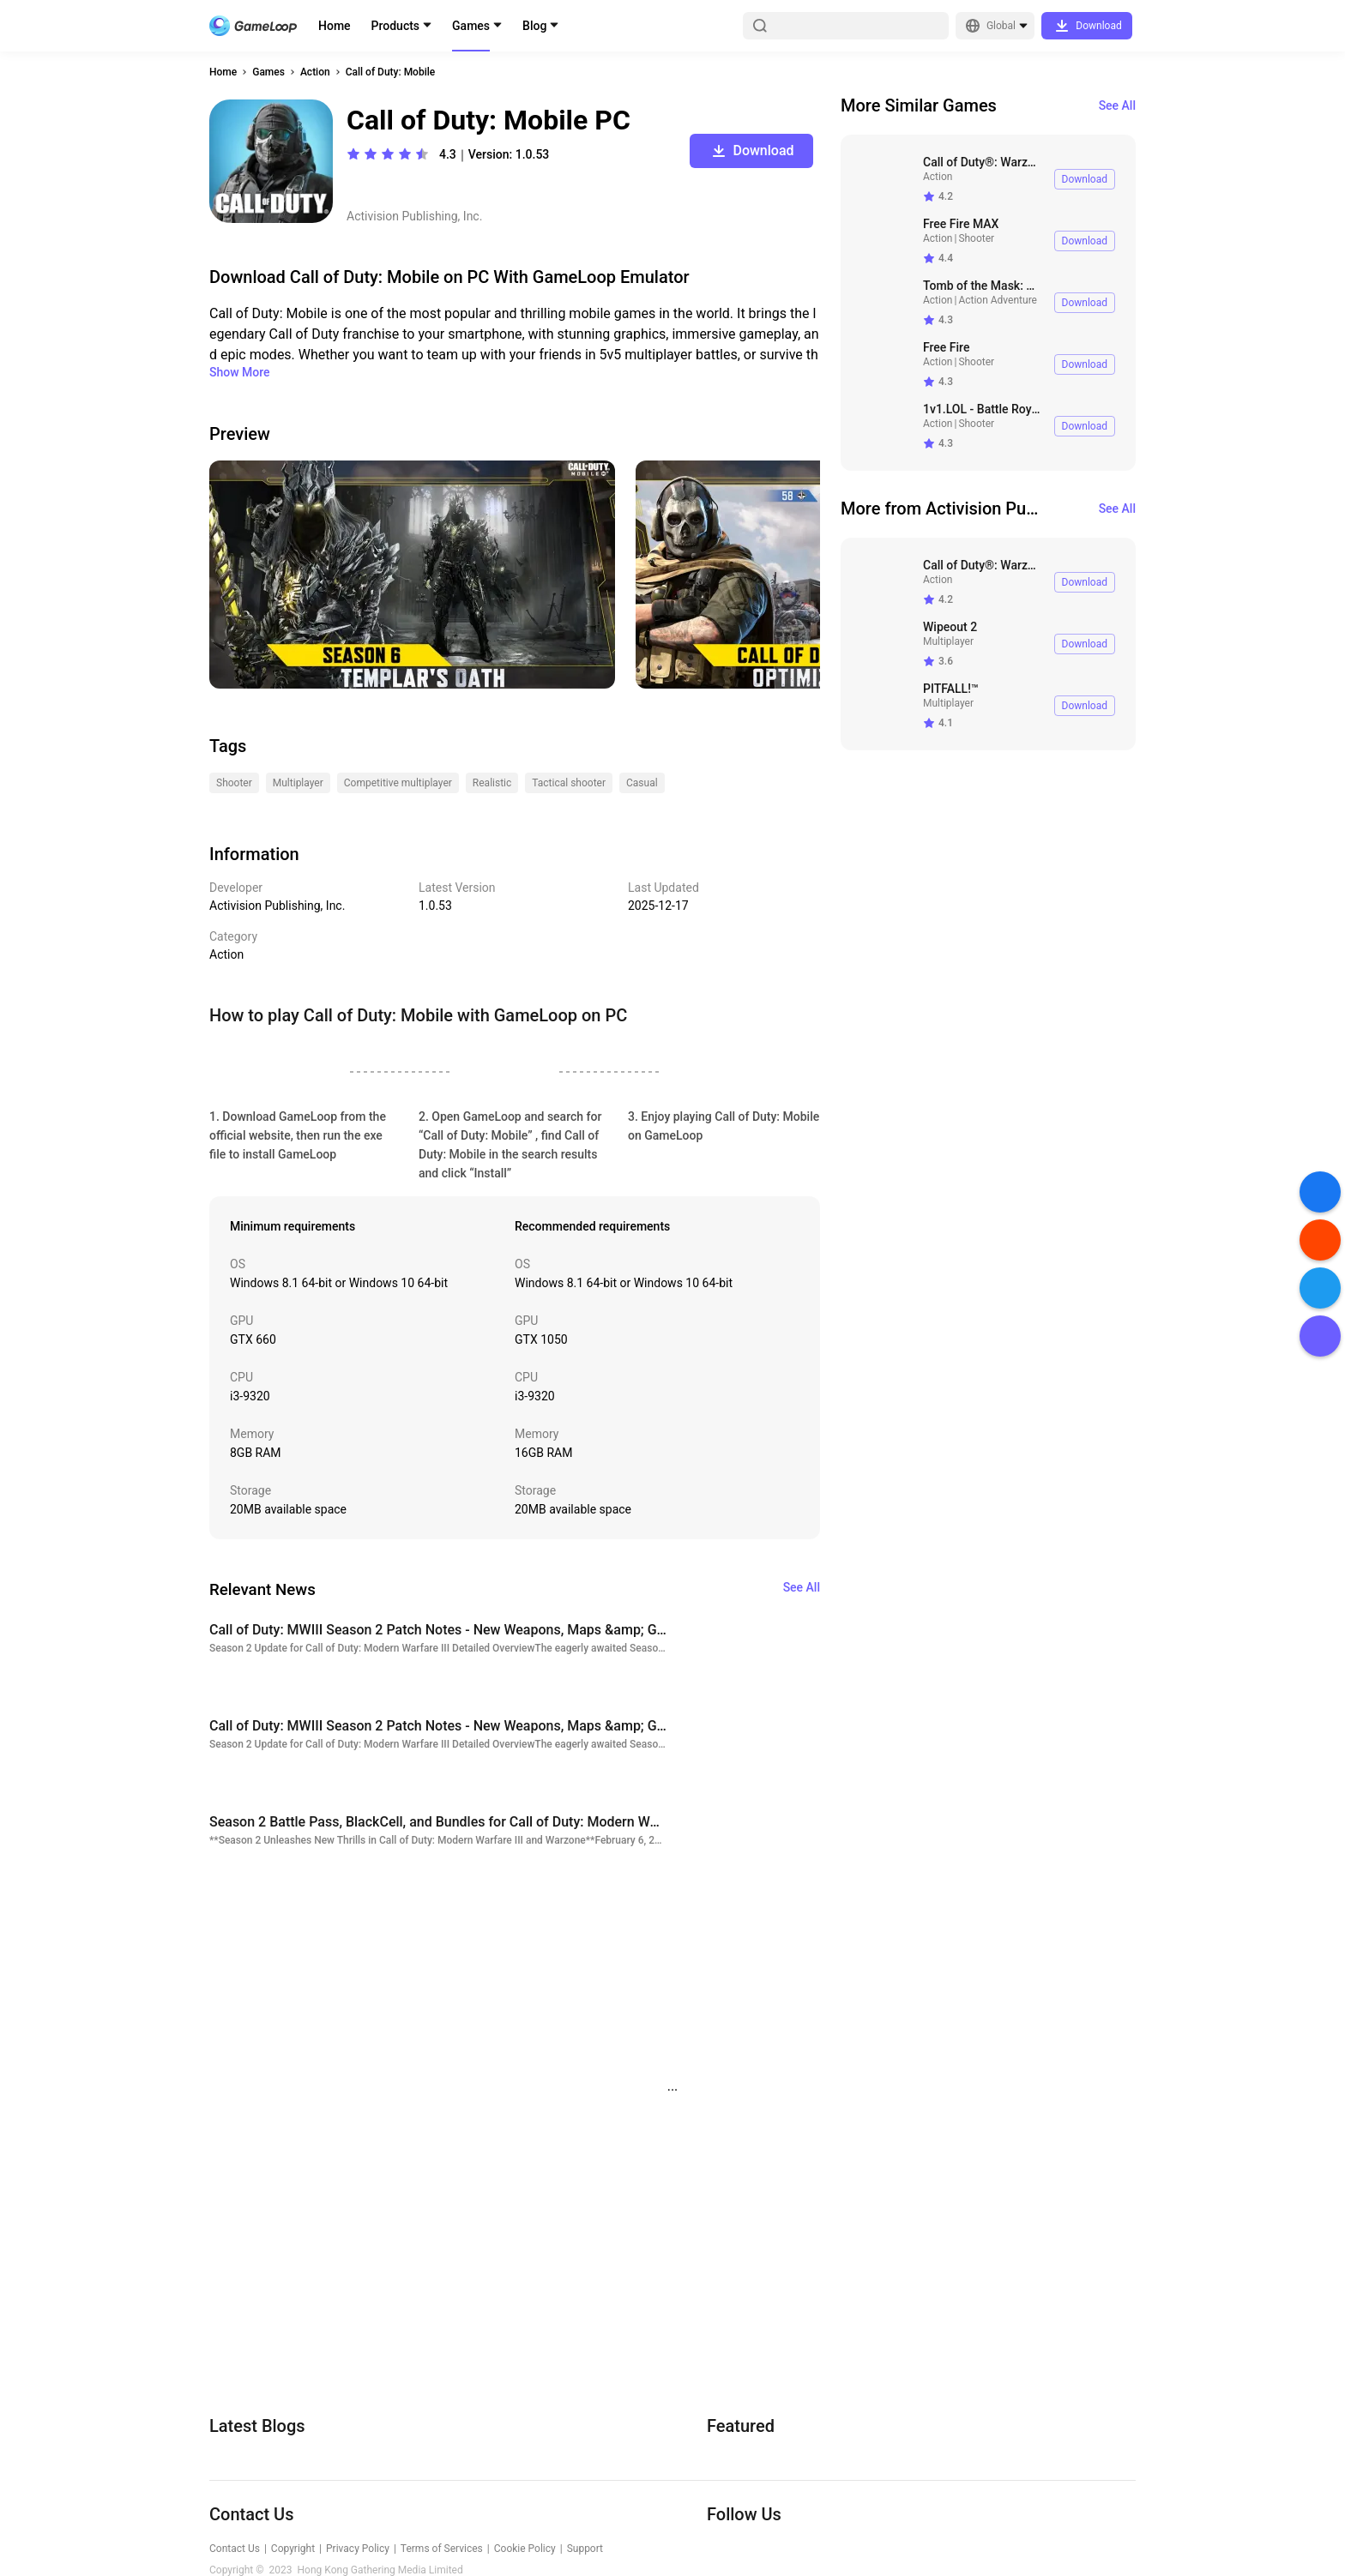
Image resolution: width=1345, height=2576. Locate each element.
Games (471, 26)
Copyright (293, 2549)
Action (315, 72)
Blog (534, 26)
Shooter (976, 238)
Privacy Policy (357, 2549)
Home (334, 26)
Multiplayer (948, 641)
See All (1117, 105)
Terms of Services (442, 2549)
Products (395, 26)
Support (585, 2549)
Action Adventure (997, 300)
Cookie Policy (525, 2549)
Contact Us (234, 2549)
